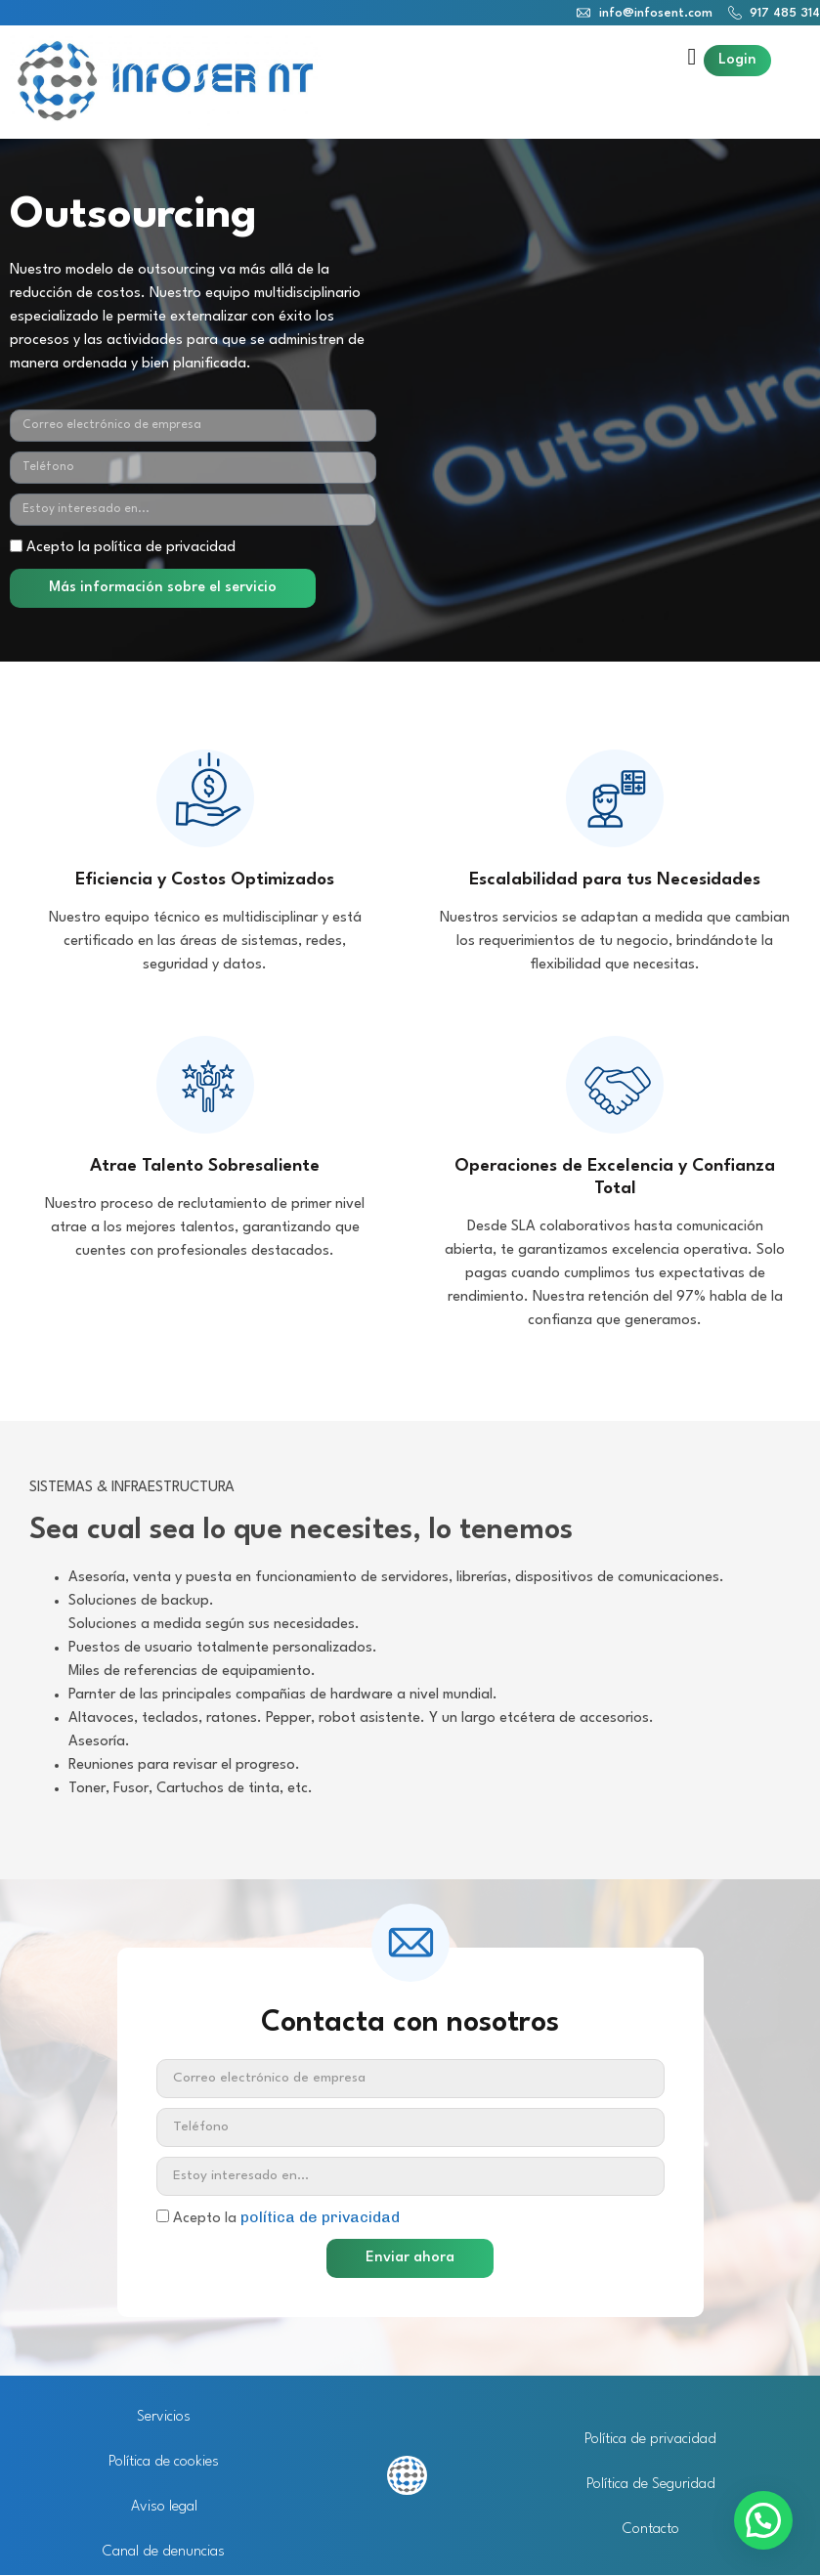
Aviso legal (164, 2507)
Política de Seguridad (650, 2484)
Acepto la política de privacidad (131, 547)
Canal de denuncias (164, 2552)
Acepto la (286, 2218)
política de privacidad (320, 2217)
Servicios (164, 2417)
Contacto (651, 2529)
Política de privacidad (650, 2439)
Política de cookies (163, 2462)
